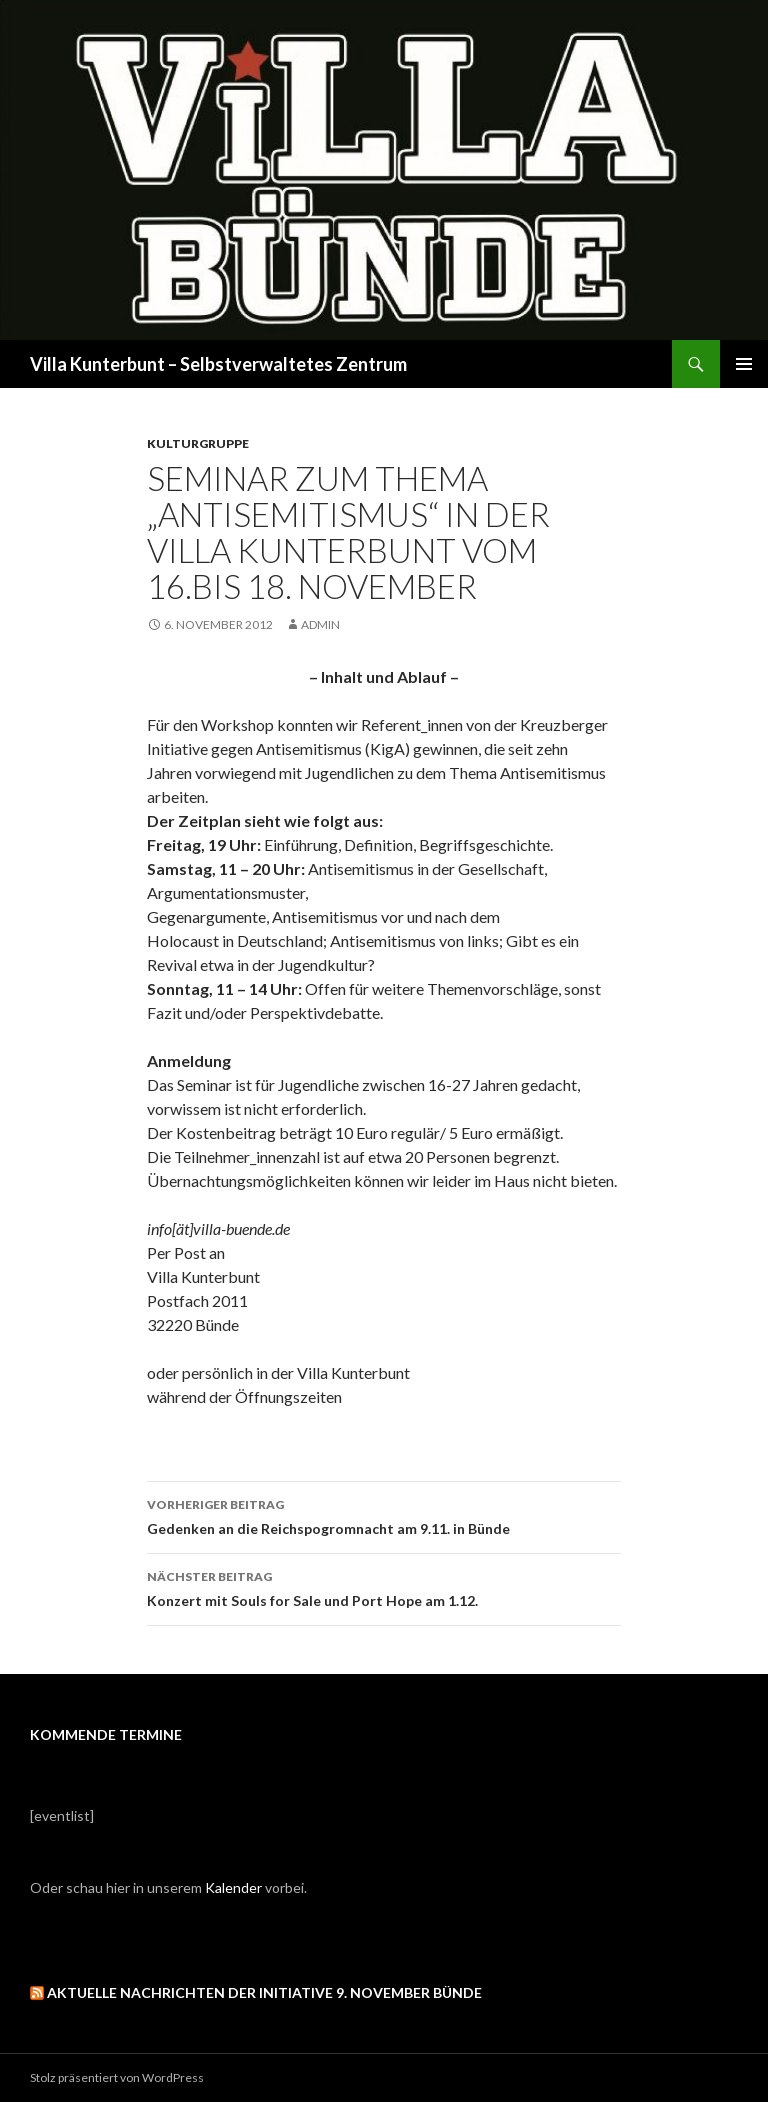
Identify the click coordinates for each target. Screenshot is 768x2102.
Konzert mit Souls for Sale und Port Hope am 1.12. (384, 1587)
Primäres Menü (744, 364)
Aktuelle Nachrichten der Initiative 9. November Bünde (264, 1992)
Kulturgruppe (198, 443)
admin (320, 624)
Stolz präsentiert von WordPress (117, 2077)
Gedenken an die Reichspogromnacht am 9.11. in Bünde (384, 1515)
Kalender (233, 1887)
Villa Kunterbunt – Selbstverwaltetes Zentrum (218, 364)
